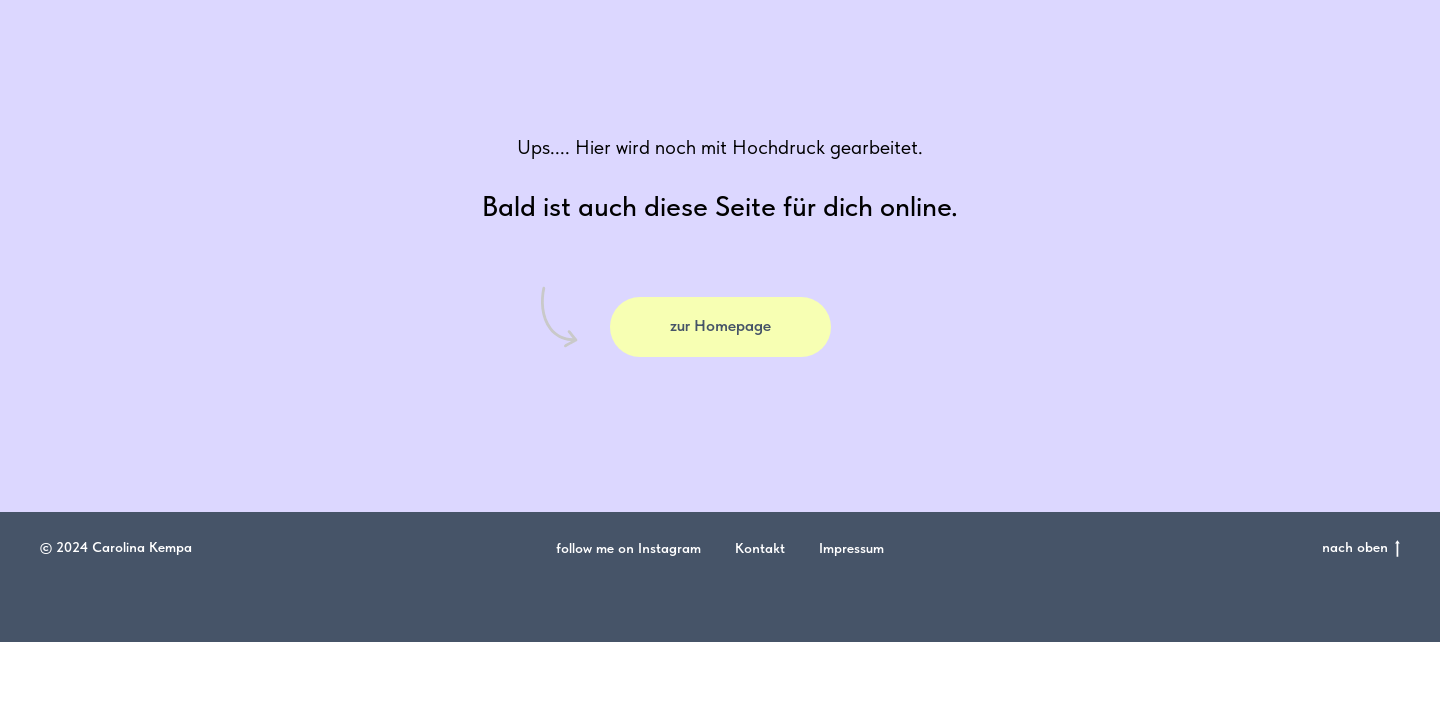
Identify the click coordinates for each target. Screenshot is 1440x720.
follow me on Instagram (628, 548)
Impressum (851, 548)
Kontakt (760, 548)
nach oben (1361, 548)
